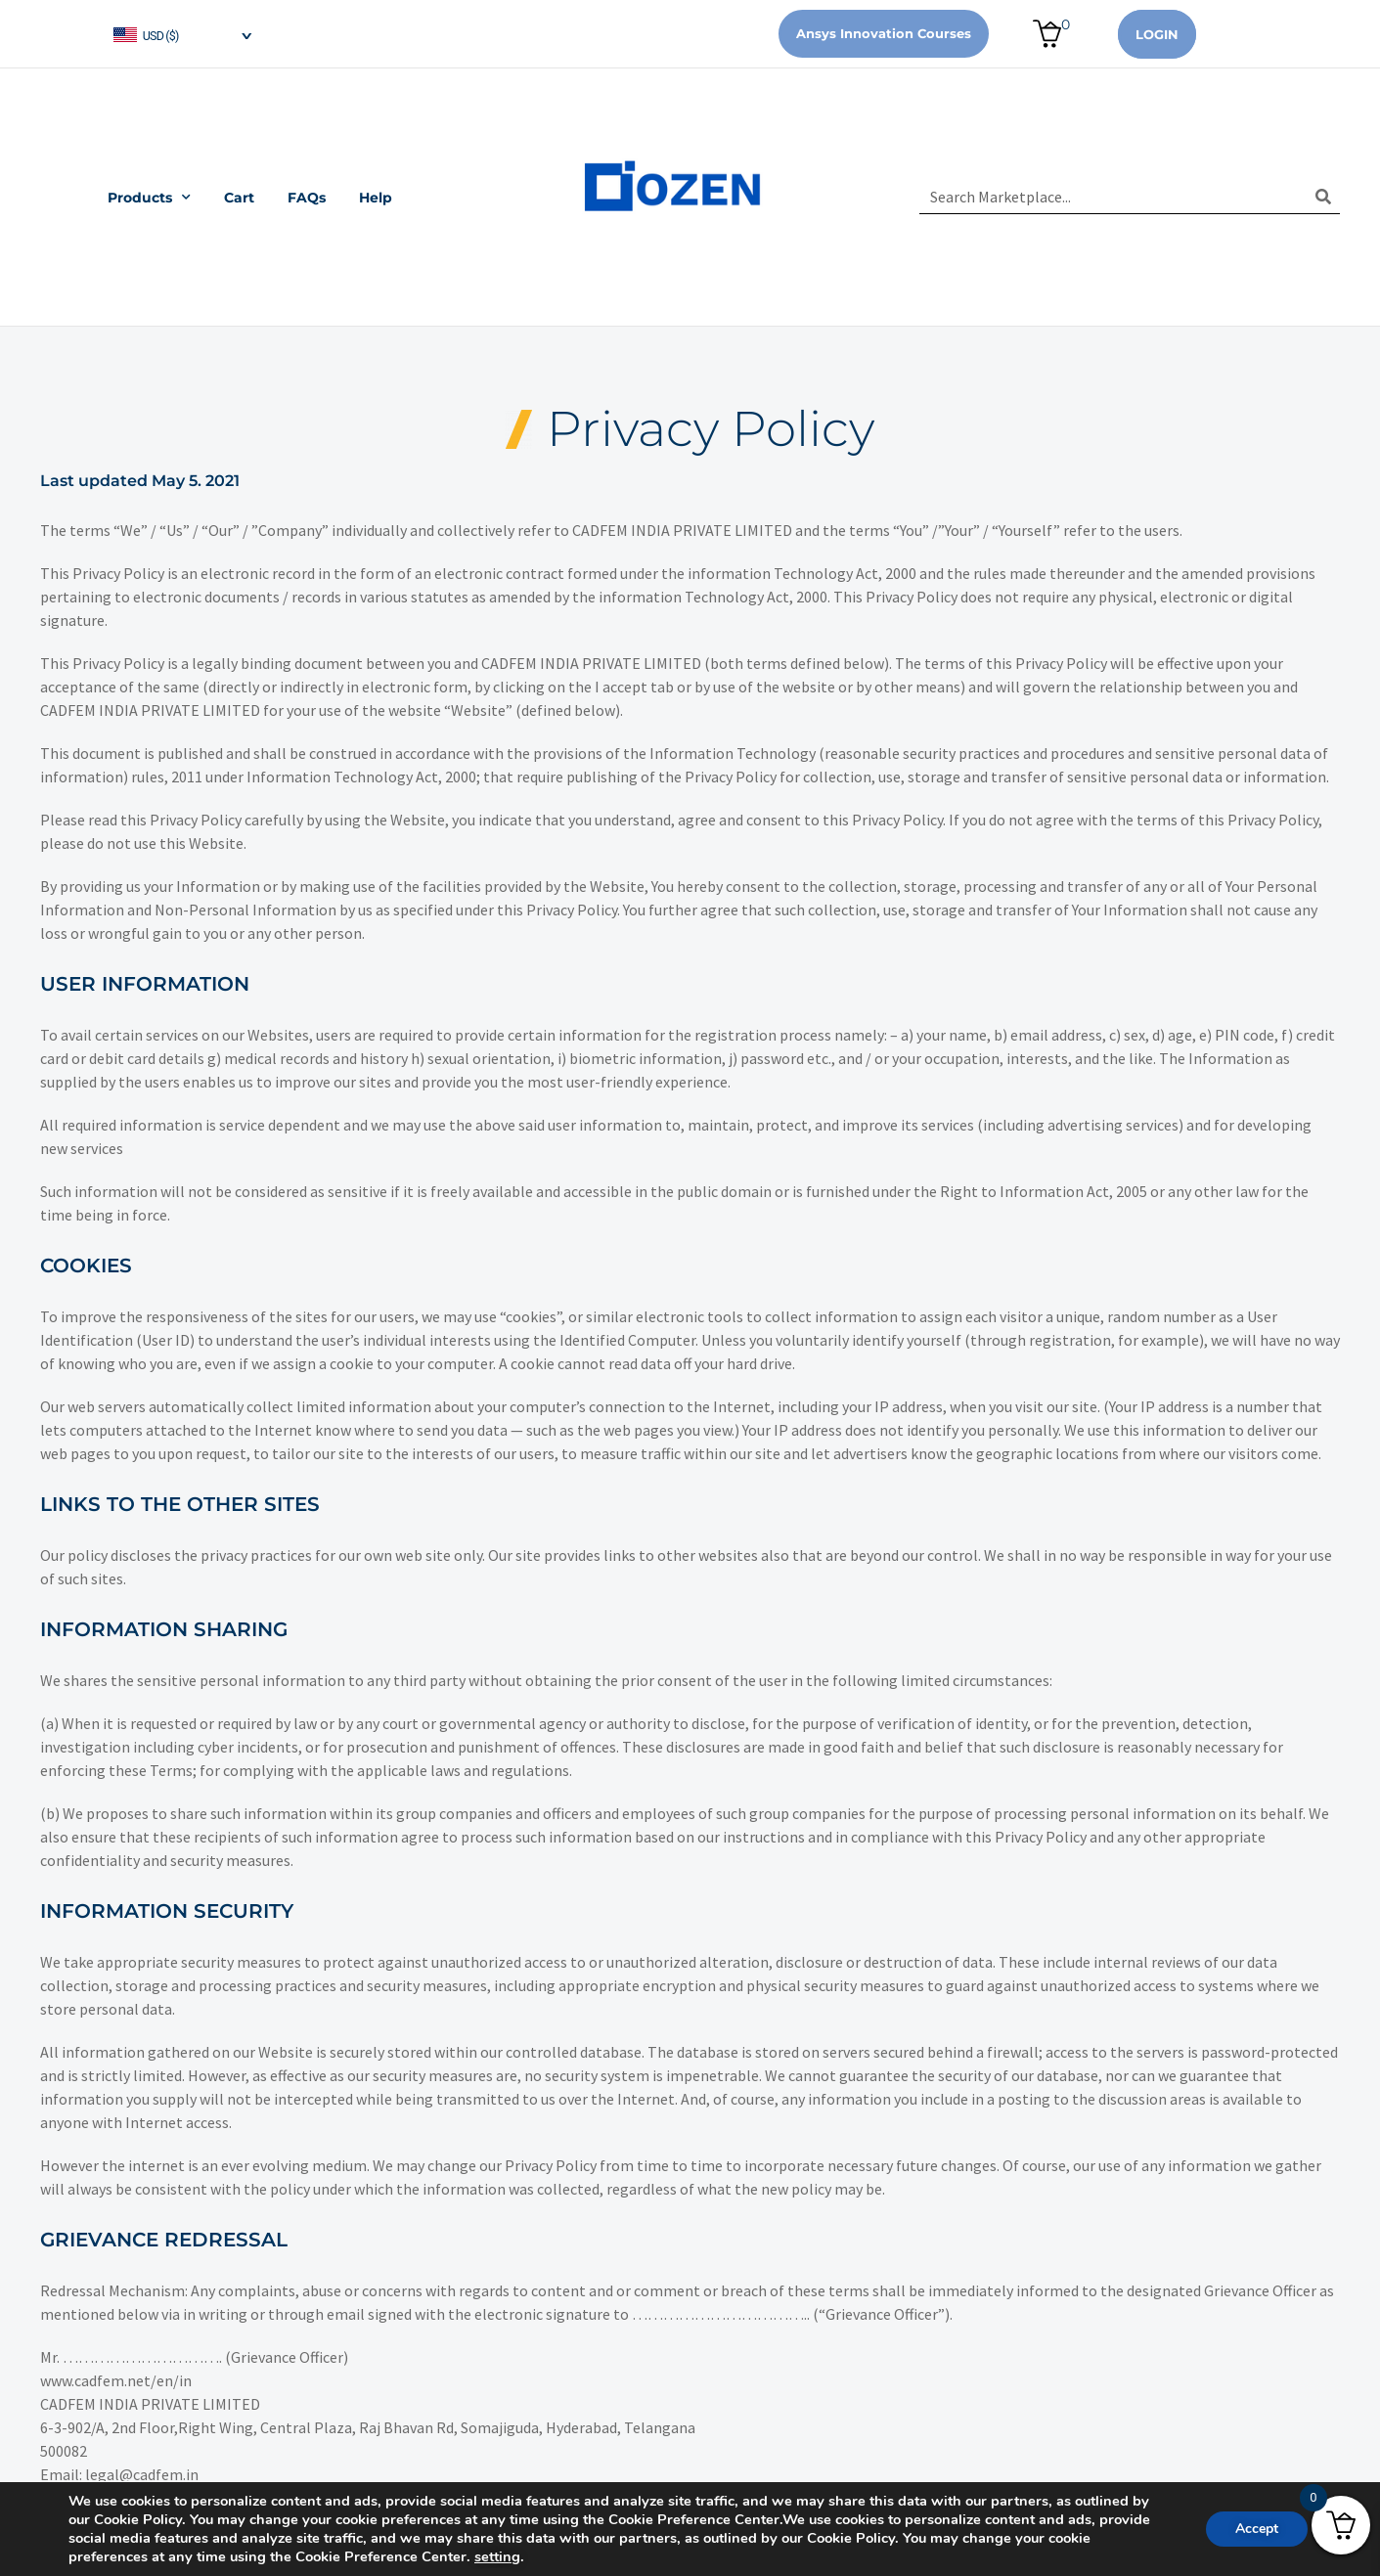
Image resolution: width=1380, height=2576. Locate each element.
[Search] (1323, 196)
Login (1157, 34)
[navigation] (182, 33)
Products (149, 197)
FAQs (307, 197)
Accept (1256, 2528)
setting (497, 2556)
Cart (239, 197)
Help (375, 197)
